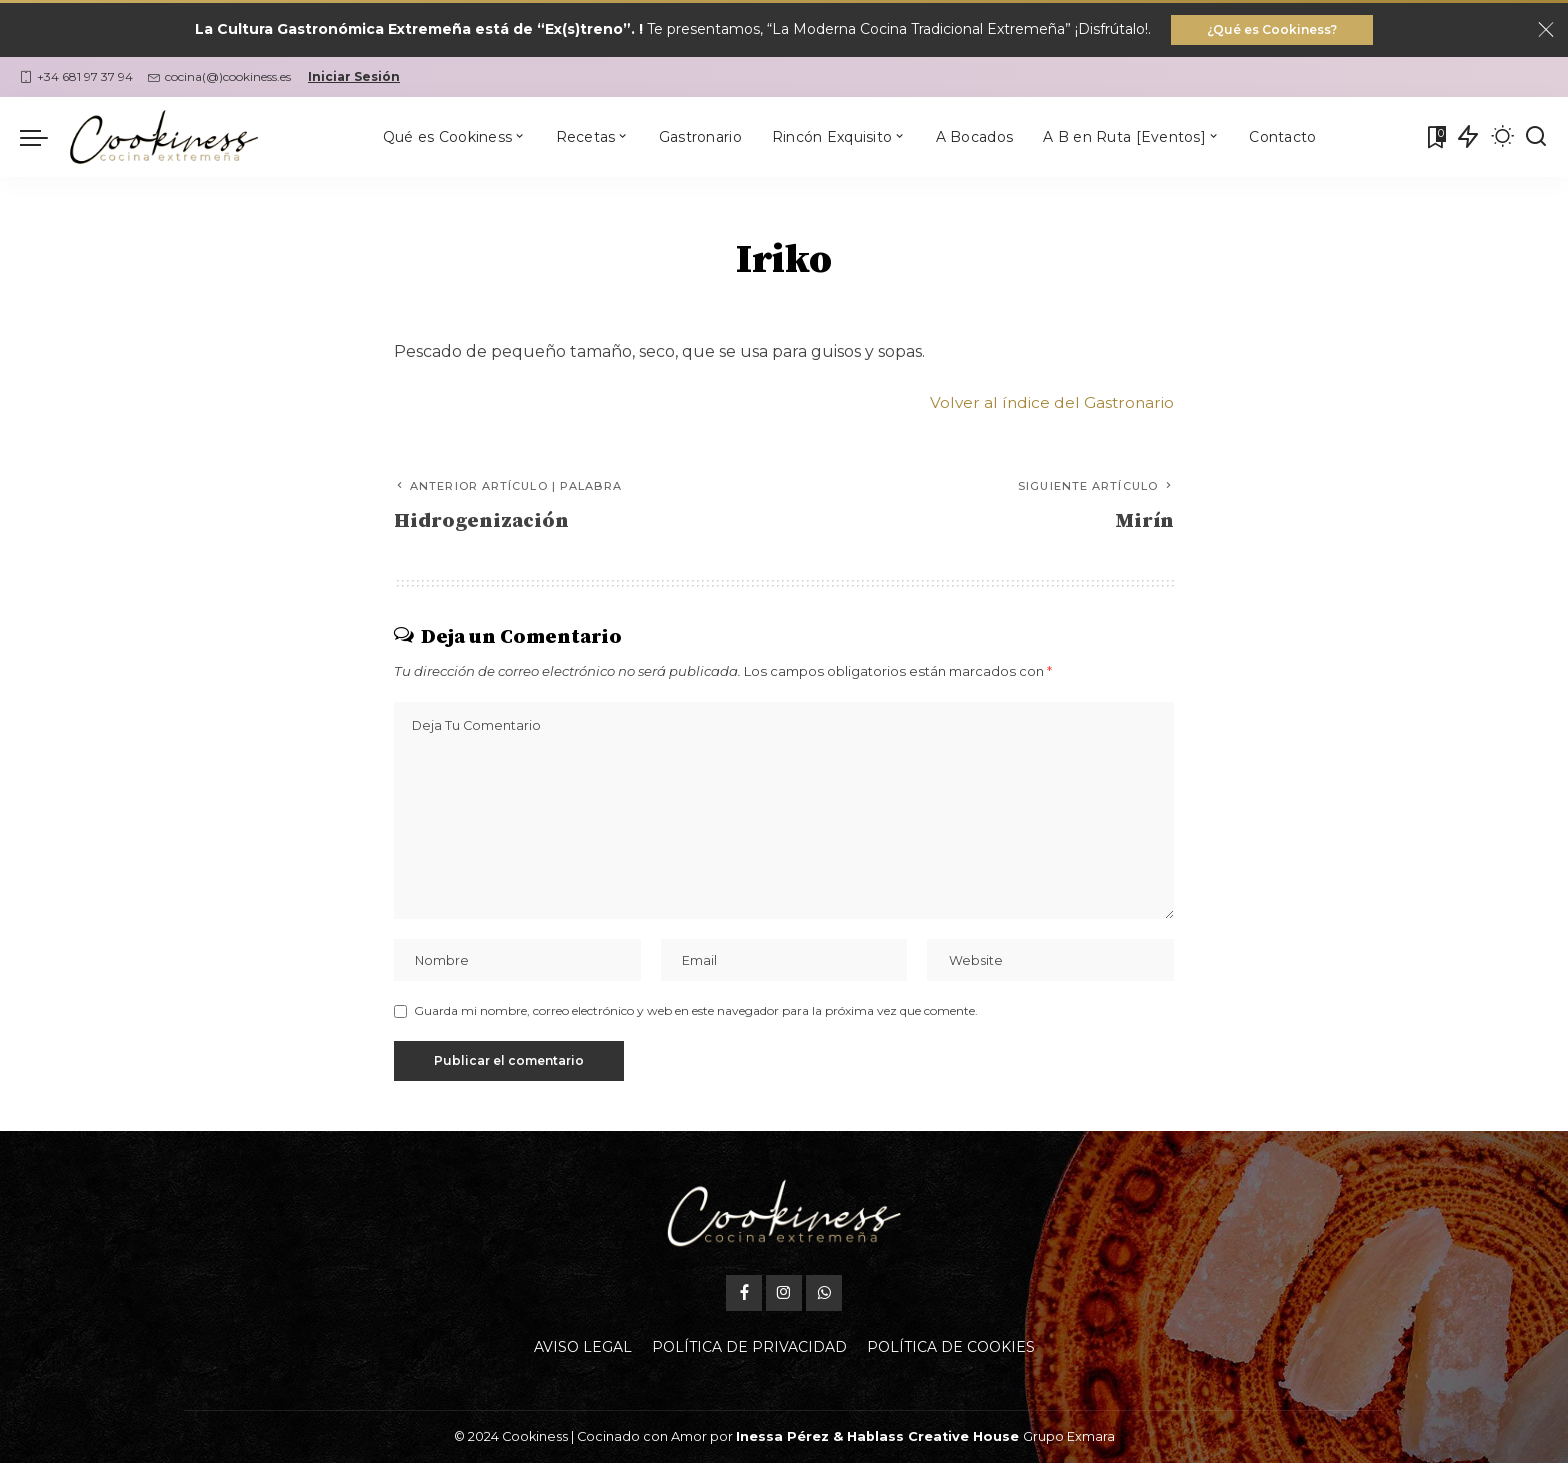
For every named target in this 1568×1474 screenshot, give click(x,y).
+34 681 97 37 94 (76, 78)
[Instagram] (784, 1304)
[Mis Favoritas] (1435, 139)
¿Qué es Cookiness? (1272, 30)
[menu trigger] (44, 139)
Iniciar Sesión (354, 78)
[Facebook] (744, 1304)
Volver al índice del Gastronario (1049, 404)
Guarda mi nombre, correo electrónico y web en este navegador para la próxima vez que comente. (696, 1021)
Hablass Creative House (933, 1447)
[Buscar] (1536, 139)
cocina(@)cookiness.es (219, 78)
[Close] (1546, 31)
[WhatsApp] (824, 1304)
